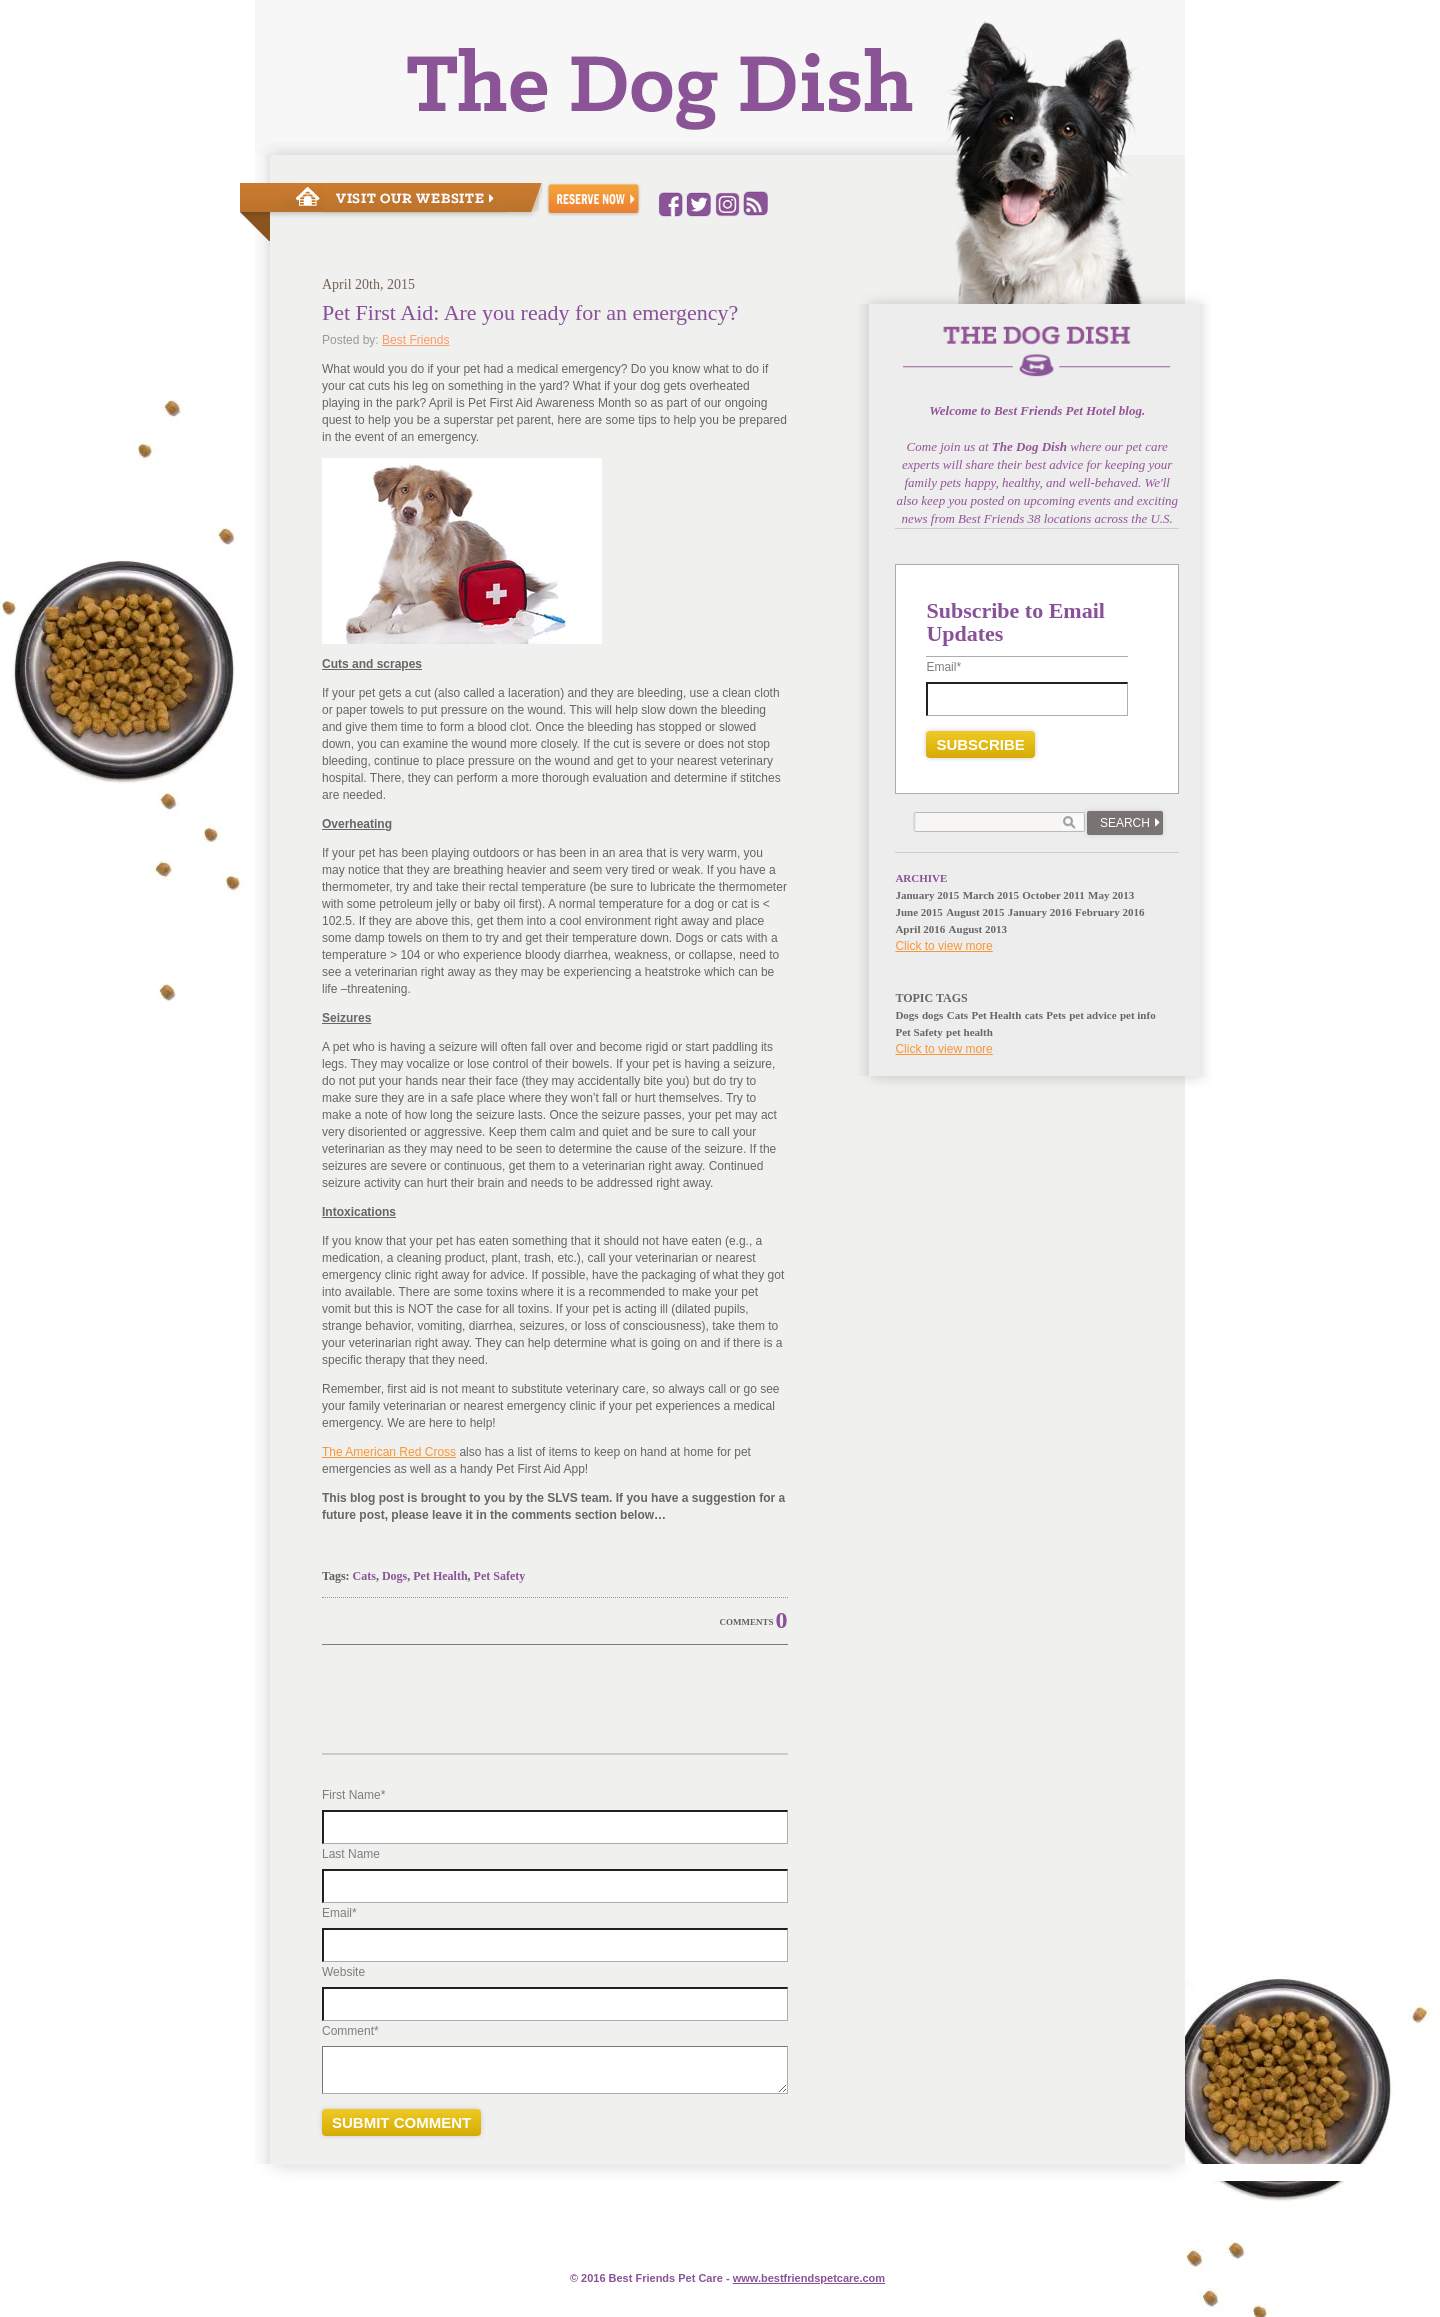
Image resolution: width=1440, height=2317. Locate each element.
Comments (747, 1622)
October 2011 (1053, 895)
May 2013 (1111, 895)
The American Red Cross (389, 1452)
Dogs (394, 1576)
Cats (364, 1576)
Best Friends (415, 340)
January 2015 (927, 895)
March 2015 (991, 895)
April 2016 (920, 929)
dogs (932, 1015)
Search (1125, 823)
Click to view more (943, 946)
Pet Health (440, 1576)
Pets (1056, 1015)
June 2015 (918, 912)
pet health (969, 1032)
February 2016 (1109, 912)
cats (1034, 1015)
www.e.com (809, 2278)
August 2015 (975, 912)
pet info (1138, 1015)
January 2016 (1040, 912)
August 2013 (978, 929)
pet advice (1092, 1015)
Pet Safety (500, 1576)
